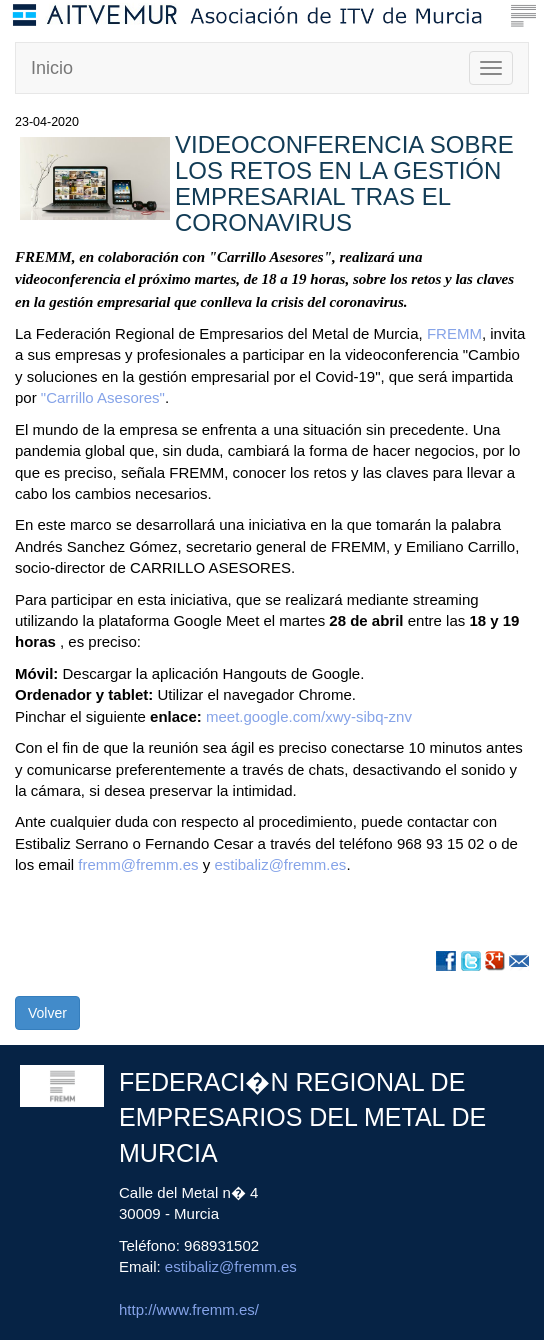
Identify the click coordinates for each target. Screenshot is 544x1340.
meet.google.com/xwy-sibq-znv (309, 716)
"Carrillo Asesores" (103, 397)
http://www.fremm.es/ (189, 1309)
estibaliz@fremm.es (280, 864)
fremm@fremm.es (138, 864)
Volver (47, 1013)
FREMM (454, 333)
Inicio (52, 68)
